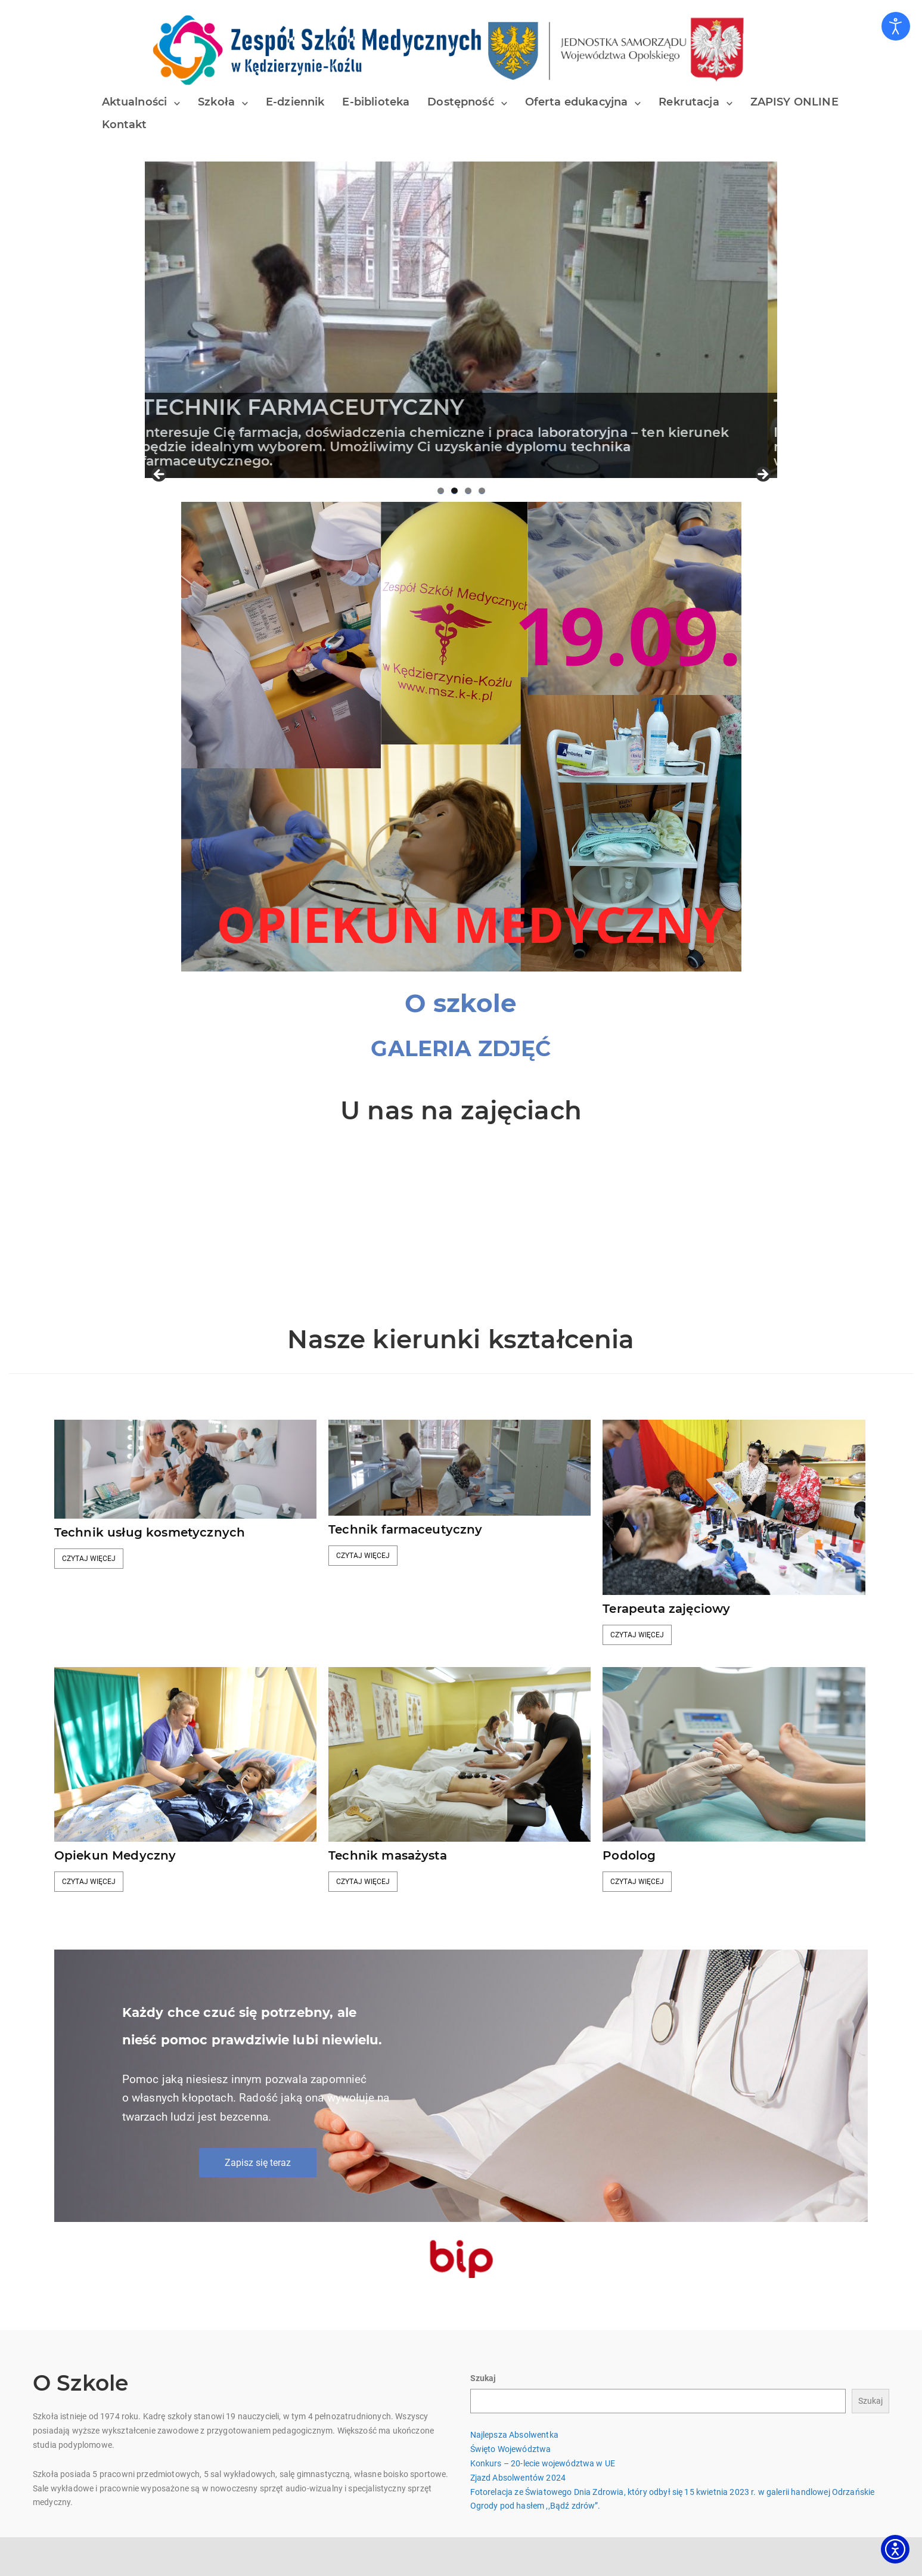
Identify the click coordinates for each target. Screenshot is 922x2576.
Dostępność (460, 101)
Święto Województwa (510, 2449)
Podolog (629, 1855)
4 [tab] (482, 491)
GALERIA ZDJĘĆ (461, 1048)
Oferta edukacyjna (576, 101)
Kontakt (124, 124)
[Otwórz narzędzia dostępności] (895, 26)
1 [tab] (440, 491)
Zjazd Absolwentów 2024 (518, 2477)
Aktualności (134, 101)
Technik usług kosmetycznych (149, 1532)
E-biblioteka (375, 101)
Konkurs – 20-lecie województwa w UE (543, 2463)
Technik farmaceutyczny (405, 1529)
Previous (160, 475)
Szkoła (216, 101)
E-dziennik (295, 101)
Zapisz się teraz (258, 2162)
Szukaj (483, 2378)
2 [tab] (454, 491)
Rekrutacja (689, 101)
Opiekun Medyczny (115, 1855)
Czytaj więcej (89, 1558)
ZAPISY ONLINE (794, 101)
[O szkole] (461, 1003)
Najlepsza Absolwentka (514, 2435)
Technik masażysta (387, 1855)
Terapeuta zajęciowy (666, 1609)
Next (762, 475)
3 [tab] (468, 491)
